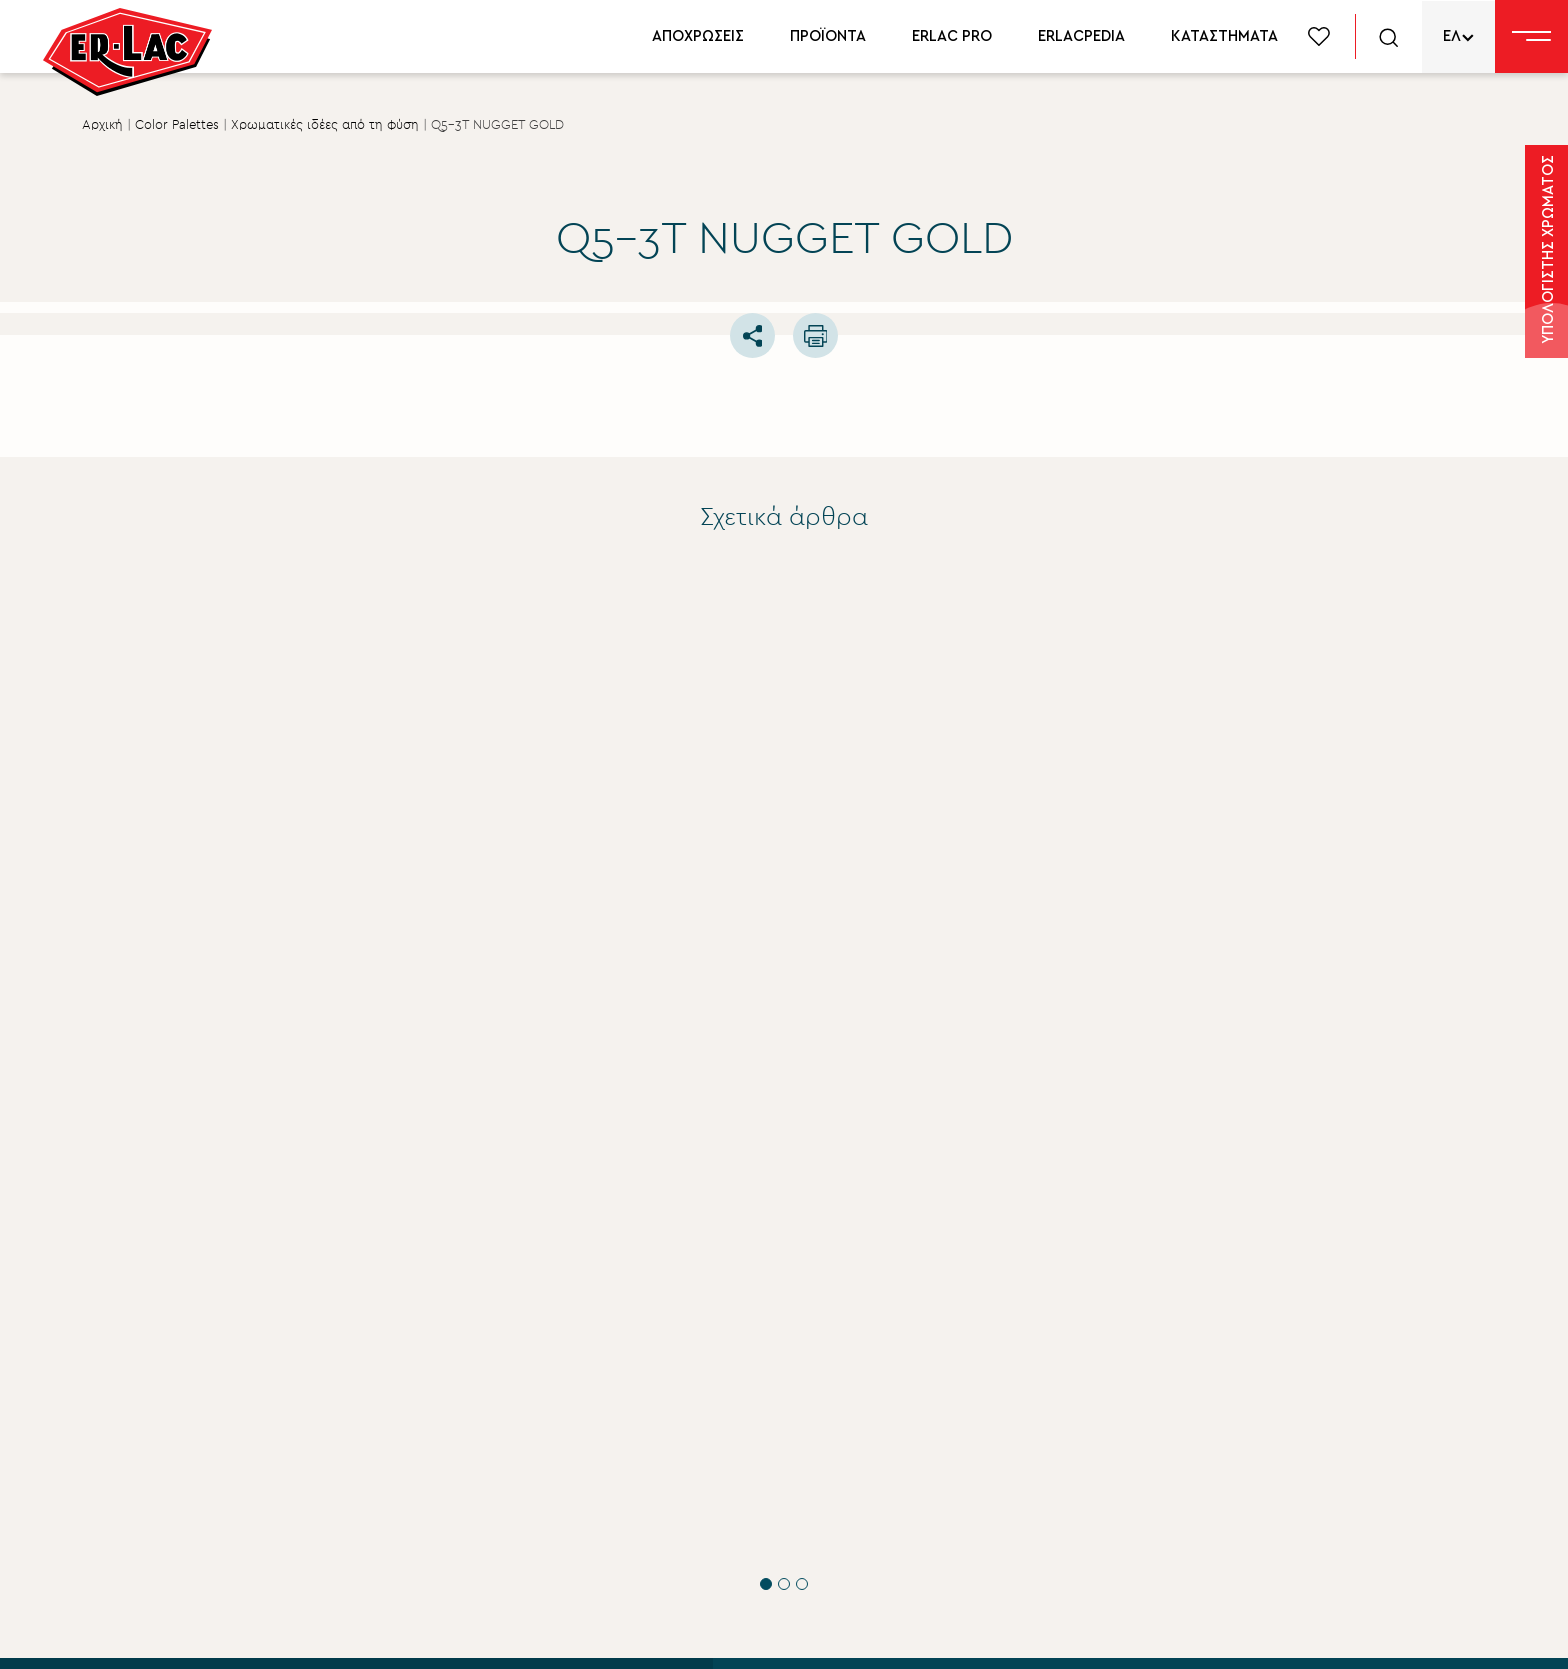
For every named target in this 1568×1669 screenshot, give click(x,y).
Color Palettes (177, 125)
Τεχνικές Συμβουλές (288, 922)
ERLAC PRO (952, 36)
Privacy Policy (479, 1635)
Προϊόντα (1214, 1353)
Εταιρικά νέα (823, 1389)
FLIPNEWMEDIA (1357, 1635)
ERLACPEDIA (1081, 36)
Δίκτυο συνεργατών (1252, 1455)
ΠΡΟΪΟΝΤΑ (828, 36)
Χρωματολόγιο (1235, 1387)
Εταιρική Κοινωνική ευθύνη (876, 1423)
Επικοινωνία (822, 1525)
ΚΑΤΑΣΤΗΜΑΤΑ (1224, 36)
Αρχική (102, 125)
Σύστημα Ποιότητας (849, 1355)
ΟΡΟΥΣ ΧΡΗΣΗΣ (405, 1411)
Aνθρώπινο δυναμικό (856, 1457)
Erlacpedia (1217, 1421)
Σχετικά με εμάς (836, 1321)
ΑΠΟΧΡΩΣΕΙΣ (698, 36)
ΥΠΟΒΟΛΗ (284, 1484)
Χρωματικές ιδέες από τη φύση (325, 125)
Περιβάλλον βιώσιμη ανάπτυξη (891, 1491)
